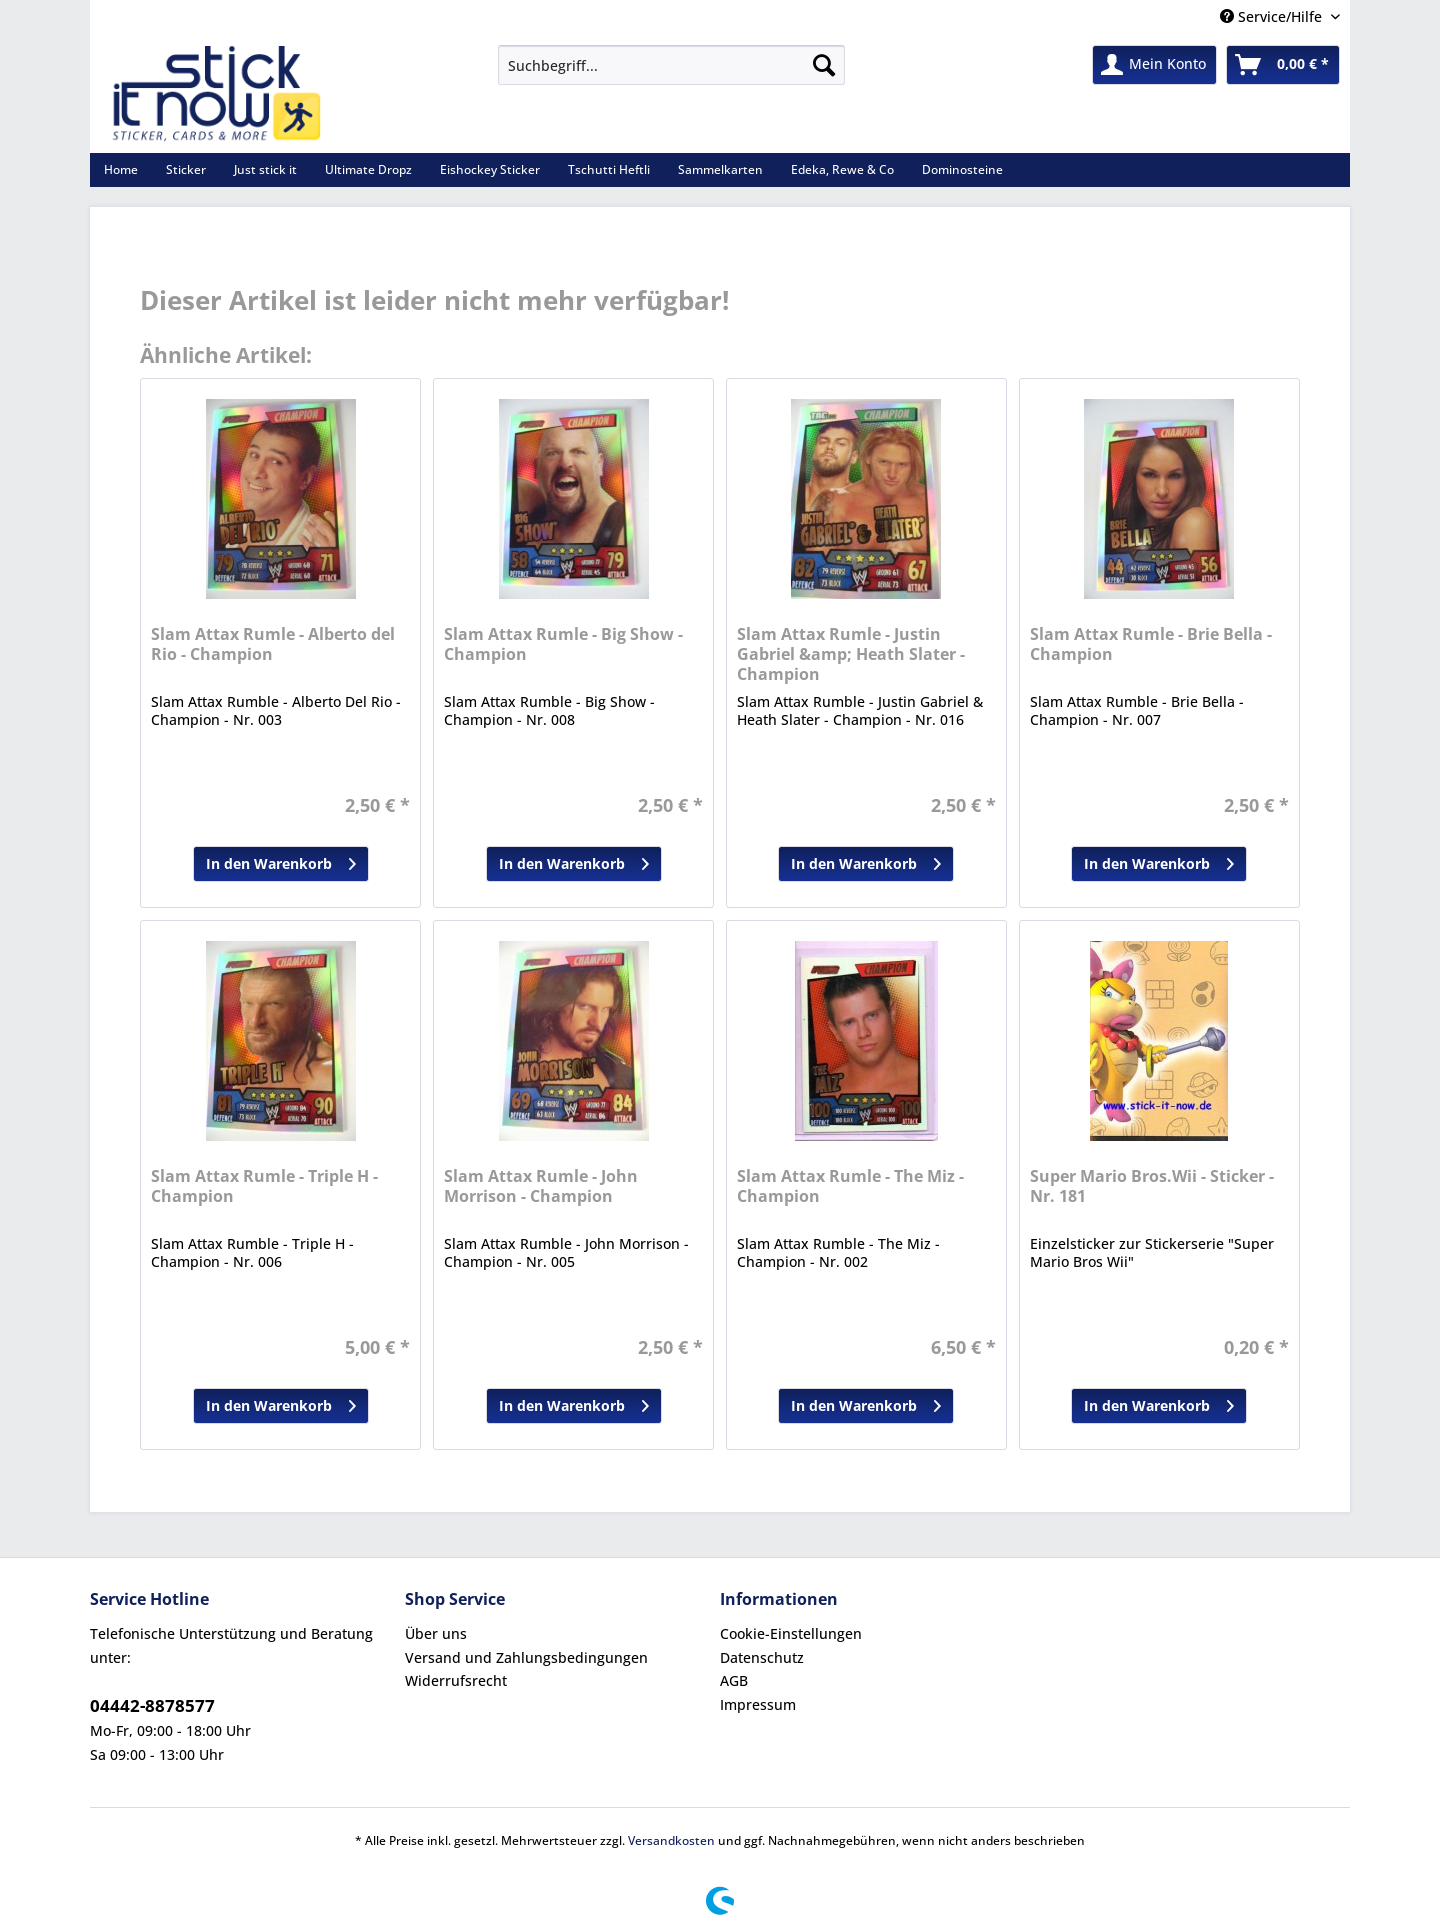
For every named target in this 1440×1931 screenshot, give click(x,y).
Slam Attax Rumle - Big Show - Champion (563, 644)
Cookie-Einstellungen (791, 1633)
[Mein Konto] (1154, 65)
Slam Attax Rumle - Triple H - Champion (264, 1186)
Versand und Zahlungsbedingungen (526, 1657)
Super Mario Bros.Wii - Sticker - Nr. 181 (1152, 1186)
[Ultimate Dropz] (368, 169)
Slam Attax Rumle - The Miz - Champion (850, 1186)
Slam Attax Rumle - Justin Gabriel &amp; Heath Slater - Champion (851, 654)
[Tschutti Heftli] (609, 169)
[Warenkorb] (1283, 65)
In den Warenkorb (281, 860)
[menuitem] (671, 74)
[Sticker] (186, 169)
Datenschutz (762, 1657)
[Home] (121, 169)
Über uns (436, 1633)
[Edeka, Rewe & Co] (842, 169)
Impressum (758, 1704)
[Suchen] (824, 65)
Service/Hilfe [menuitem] (1273, 16)
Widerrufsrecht (456, 1680)
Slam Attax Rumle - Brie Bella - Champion (1151, 644)
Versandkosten (671, 1840)
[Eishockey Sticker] (490, 169)
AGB (734, 1680)
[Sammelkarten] (720, 169)
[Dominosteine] (962, 169)
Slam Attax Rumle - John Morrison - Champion (541, 1186)
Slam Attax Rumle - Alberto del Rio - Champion (273, 644)
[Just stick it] (265, 169)
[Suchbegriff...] (671, 65)
